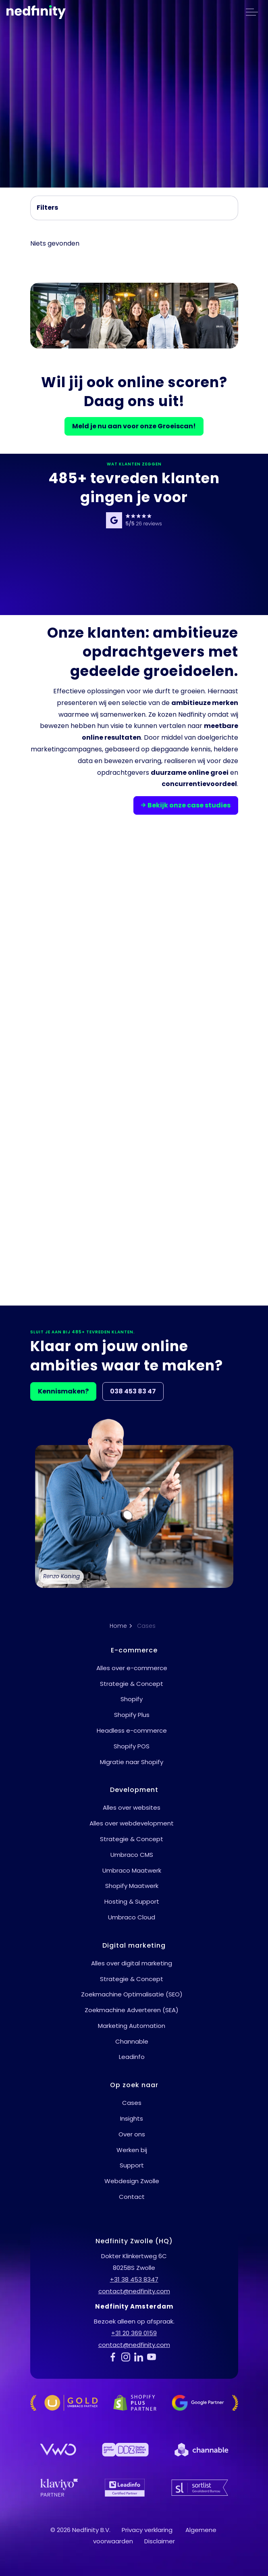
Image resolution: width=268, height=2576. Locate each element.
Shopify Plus (132, 1714)
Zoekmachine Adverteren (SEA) (132, 2010)
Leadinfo (132, 2056)
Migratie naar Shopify (131, 1762)
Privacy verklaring (147, 2530)
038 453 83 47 (133, 1391)
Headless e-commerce (132, 1730)
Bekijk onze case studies (186, 805)
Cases (131, 2102)
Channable (131, 2041)
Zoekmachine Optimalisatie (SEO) (132, 1994)
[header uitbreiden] (252, 12)
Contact (132, 2196)
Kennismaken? (63, 1391)
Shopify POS (132, 1746)
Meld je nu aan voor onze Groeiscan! (134, 426)
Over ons (131, 2134)
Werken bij (131, 2150)
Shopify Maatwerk (131, 1885)
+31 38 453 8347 (134, 2279)
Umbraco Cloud (131, 1917)
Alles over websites (131, 1807)
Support (132, 2165)
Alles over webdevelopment (131, 1823)
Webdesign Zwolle (131, 2181)
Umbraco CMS (131, 1854)
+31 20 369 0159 (134, 2333)
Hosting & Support (131, 1901)
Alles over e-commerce (131, 1668)
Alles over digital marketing (131, 1963)
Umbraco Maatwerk (131, 1870)
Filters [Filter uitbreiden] (47, 207)
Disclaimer (159, 2541)
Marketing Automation (131, 2025)
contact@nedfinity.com (134, 2291)
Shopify (131, 1699)
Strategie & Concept (131, 1683)
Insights (131, 2118)
